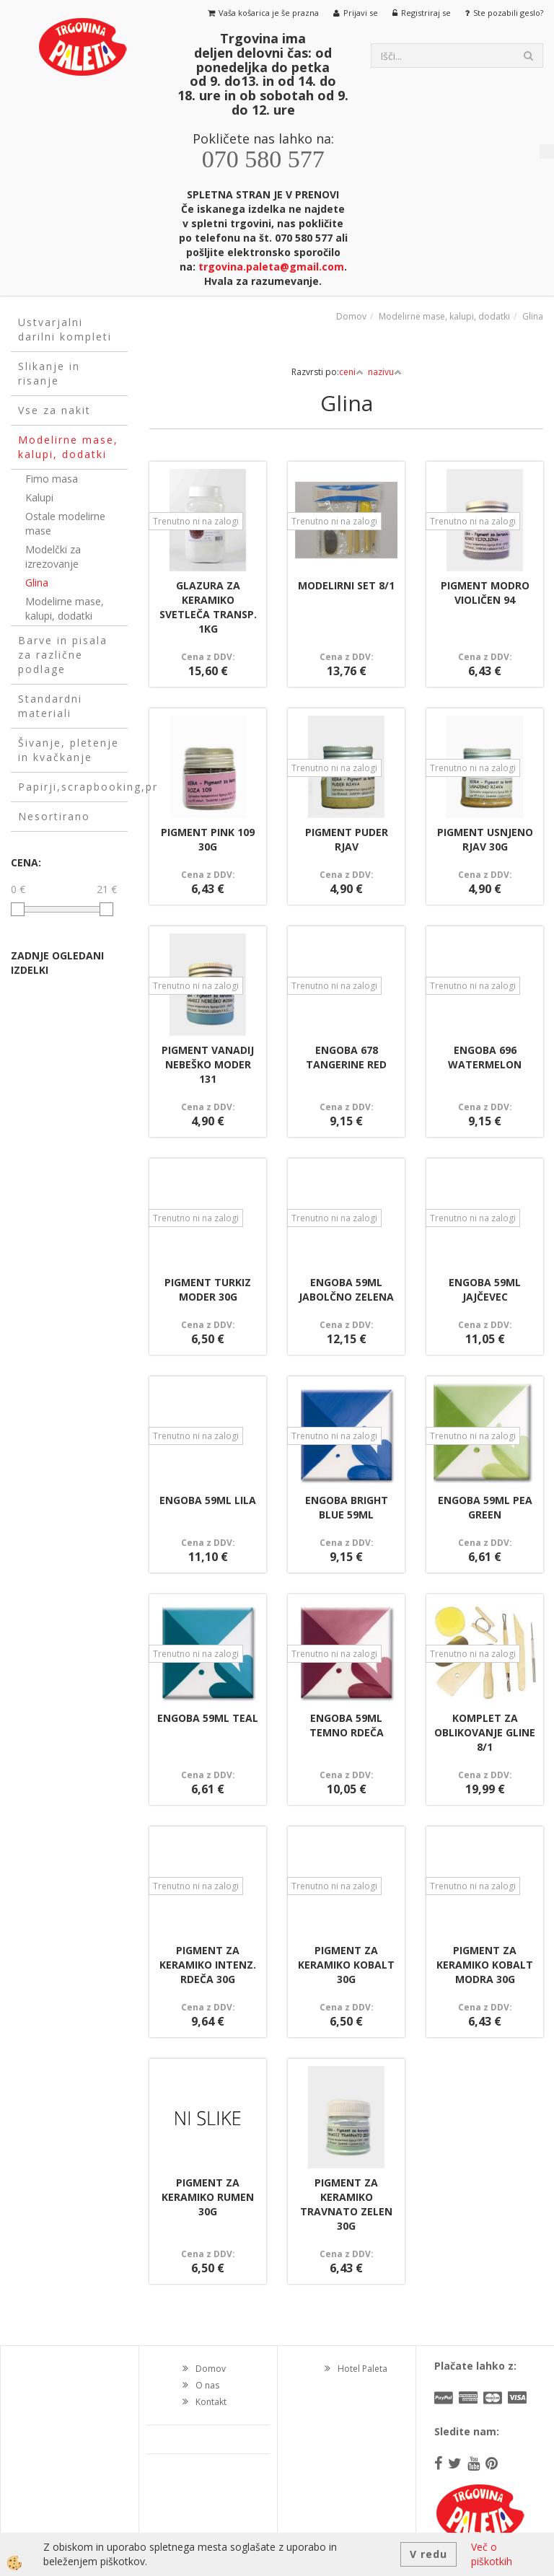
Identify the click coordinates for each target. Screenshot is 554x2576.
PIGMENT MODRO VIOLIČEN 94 (485, 593)
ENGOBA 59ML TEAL (207, 1718)
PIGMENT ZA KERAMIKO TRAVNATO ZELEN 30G (346, 2204)
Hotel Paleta (362, 2368)
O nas (207, 2385)
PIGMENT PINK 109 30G (208, 839)
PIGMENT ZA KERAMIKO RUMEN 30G (208, 2197)
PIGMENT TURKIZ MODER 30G (207, 1289)
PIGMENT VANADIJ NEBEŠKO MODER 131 (208, 1064)
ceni (351, 372)
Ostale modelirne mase (65, 523)
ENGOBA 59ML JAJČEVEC (485, 1289)
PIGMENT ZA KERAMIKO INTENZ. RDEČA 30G (207, 1964)
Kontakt (211, 2402)
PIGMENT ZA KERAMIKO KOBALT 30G (346, 1964)
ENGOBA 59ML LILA (207, 1500)
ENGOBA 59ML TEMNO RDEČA (346, 1725)
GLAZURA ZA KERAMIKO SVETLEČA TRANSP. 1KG (208, 607)
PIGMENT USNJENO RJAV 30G (485, 839)
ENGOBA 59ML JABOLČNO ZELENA (346, 1289)
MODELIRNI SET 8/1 (346, 585)
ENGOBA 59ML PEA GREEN (485, 1507)
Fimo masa (51, 478)
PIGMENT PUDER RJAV (346, 839)
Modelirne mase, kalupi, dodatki (64, 608)
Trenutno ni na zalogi (196, 521)
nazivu (385, 372)
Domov (351, 316)
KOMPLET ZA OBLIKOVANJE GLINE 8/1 (484, 1732)
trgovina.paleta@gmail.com (271, 266)
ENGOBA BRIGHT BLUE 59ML (346, 1507)
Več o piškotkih (491, 2554)
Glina (36, 582)
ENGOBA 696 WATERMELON (485, 1057)
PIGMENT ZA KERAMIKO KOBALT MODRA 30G (484, 1964)
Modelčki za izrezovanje (53, 556)
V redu (428, 2554)
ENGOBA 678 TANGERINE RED (346, 1057)
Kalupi (39, 497)
